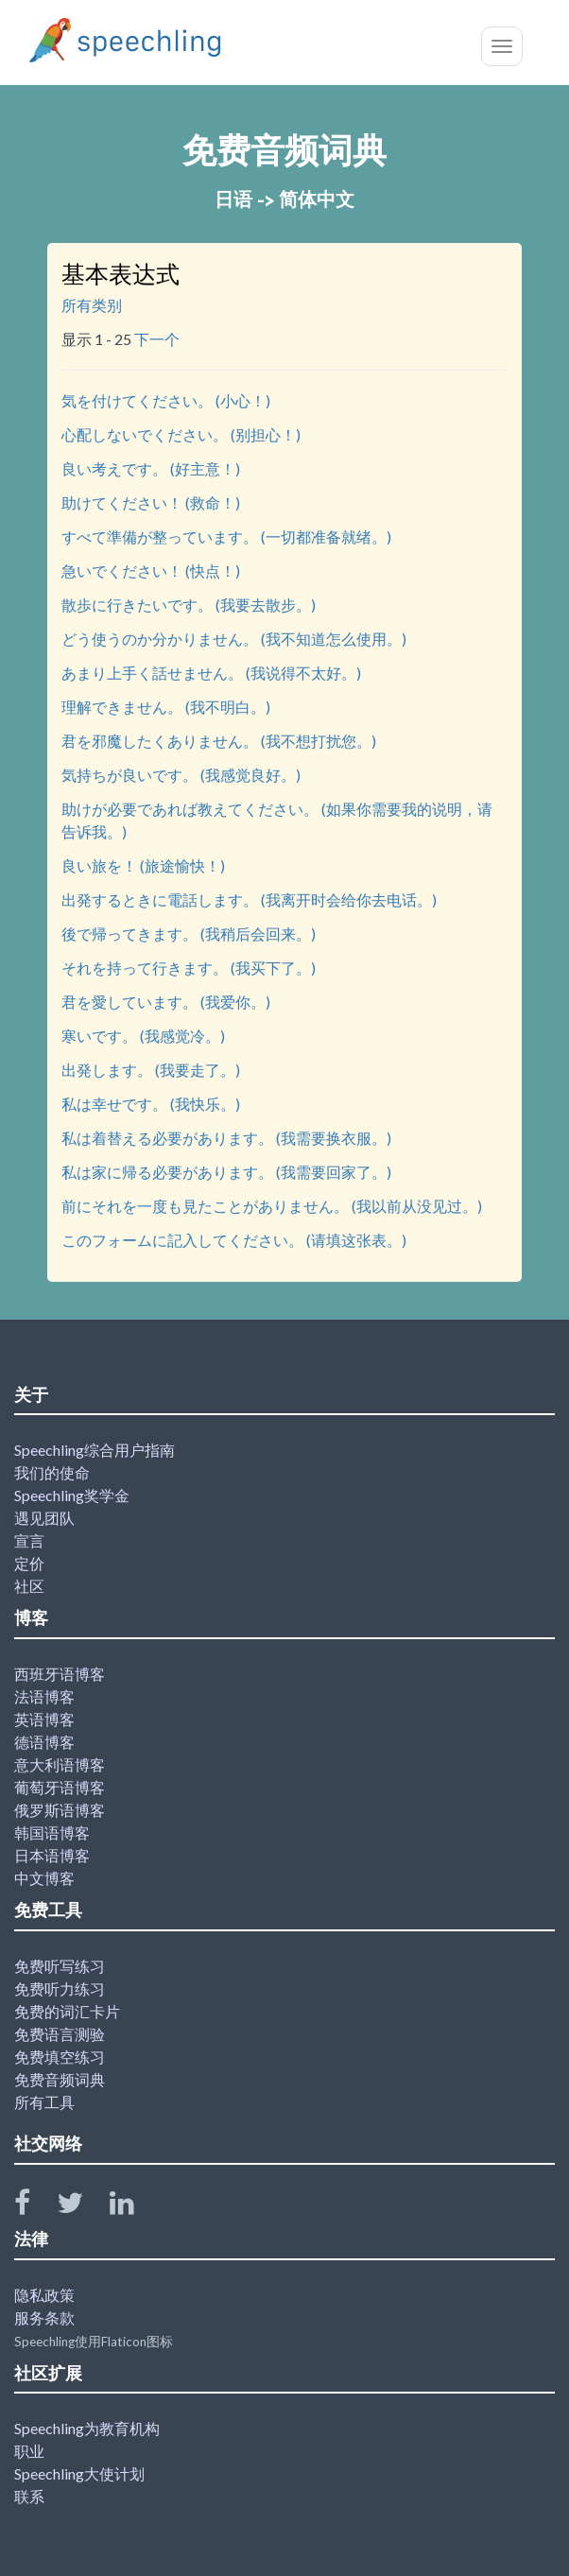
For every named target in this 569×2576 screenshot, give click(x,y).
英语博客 (44, 1719)
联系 (29, 2496)
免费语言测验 (59, 2034)
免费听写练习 (59, 1966)
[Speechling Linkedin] (134, 2207)
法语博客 (44, 1696)
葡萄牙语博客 (59, 1787)
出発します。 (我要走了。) (150, 1070)
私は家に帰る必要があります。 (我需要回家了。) (226, 1172)
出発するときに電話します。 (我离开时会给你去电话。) (249, 899)
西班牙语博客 (59, 1674)
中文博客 (44, 1878)
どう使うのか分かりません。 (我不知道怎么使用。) (233, 639)
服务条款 (44, 2317)
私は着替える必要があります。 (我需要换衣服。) (226, 1138)
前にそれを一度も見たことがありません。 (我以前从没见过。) (271, 1206)
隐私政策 (44, 2295)
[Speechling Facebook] (34, 2207)
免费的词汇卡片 (67, 2011)
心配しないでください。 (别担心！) (181, 434)
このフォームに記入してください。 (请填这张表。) (233, 1240)
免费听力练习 (59, 1988)
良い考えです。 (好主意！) (150, 468)
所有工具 (44, 2102)
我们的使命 (52, 1472)
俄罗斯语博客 (59, 1810)
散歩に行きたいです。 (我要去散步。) (188, 605)
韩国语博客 (52, 1832)
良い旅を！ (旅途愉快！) (143, 865)
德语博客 (44, 1742)
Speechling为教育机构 (87, 2428)
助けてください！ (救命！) (150, 502)
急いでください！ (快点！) (150, 570)
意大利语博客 (59, 1764)
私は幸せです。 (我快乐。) (150, 1104)
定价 (29, 1563)
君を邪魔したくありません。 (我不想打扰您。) (218, 741)
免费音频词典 (59, 2079)
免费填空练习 (59, 2057)
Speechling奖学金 (71, 1495)
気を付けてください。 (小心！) (165, 400)
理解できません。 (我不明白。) (165, 707)
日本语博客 (52, 1855)
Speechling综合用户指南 (94, 1450)
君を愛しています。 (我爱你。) (165, 1002)
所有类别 (91, 305)
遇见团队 (44, 1518)
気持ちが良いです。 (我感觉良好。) (181, 775)
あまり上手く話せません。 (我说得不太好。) (211, 673)
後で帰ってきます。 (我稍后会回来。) (188, 933)
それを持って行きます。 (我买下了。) (188, 968)
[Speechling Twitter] (82, 2207)
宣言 (29, 1540)
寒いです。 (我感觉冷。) (143, 1036)
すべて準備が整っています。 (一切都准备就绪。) (226, 536)
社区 (29, 1586)
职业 (29, 2451)
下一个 (157, 339)
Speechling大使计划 (79, 2473)
